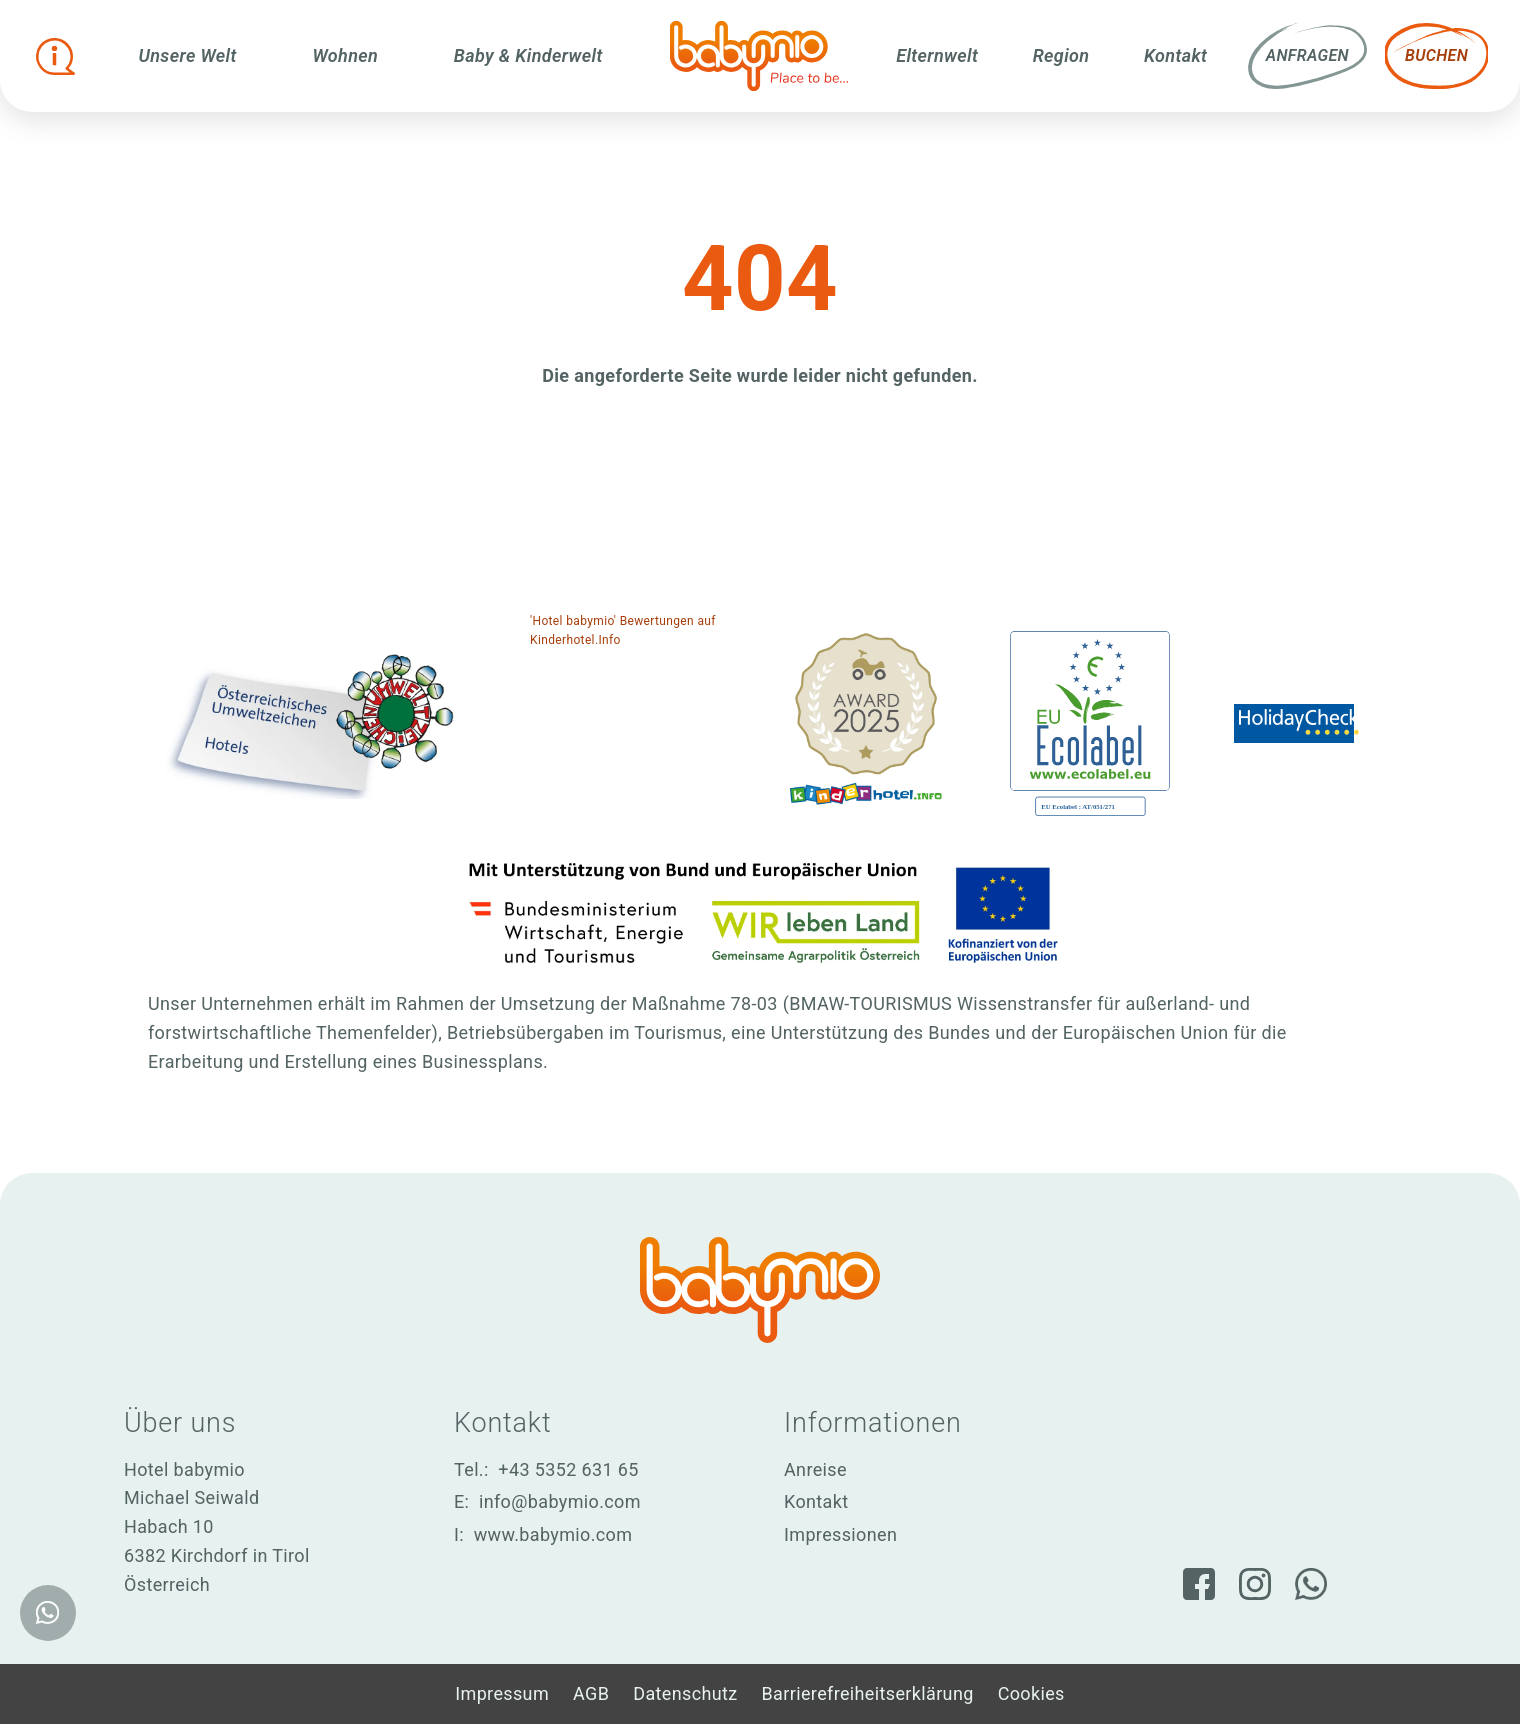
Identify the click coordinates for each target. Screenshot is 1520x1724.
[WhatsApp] (1311, 1584)
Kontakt (1175, 55)
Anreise (815, 1469)
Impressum (502, 1693)
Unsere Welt (188, 55)
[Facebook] (1199, 1584)
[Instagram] (1255, 1584)
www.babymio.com (553, 1534)
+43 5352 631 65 (568, 1469)
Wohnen (346, 55)
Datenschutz (685, 1693)
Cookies (1031, 1693)
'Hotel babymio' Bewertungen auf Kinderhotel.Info (623, 630)
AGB (591, 1693)
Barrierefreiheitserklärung (868, 1693)
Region (1061, 55)
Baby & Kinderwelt (528, 55)
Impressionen (840, 1534)
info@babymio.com (560, 1501)
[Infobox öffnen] (56, 56)
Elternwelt (937, 55)
